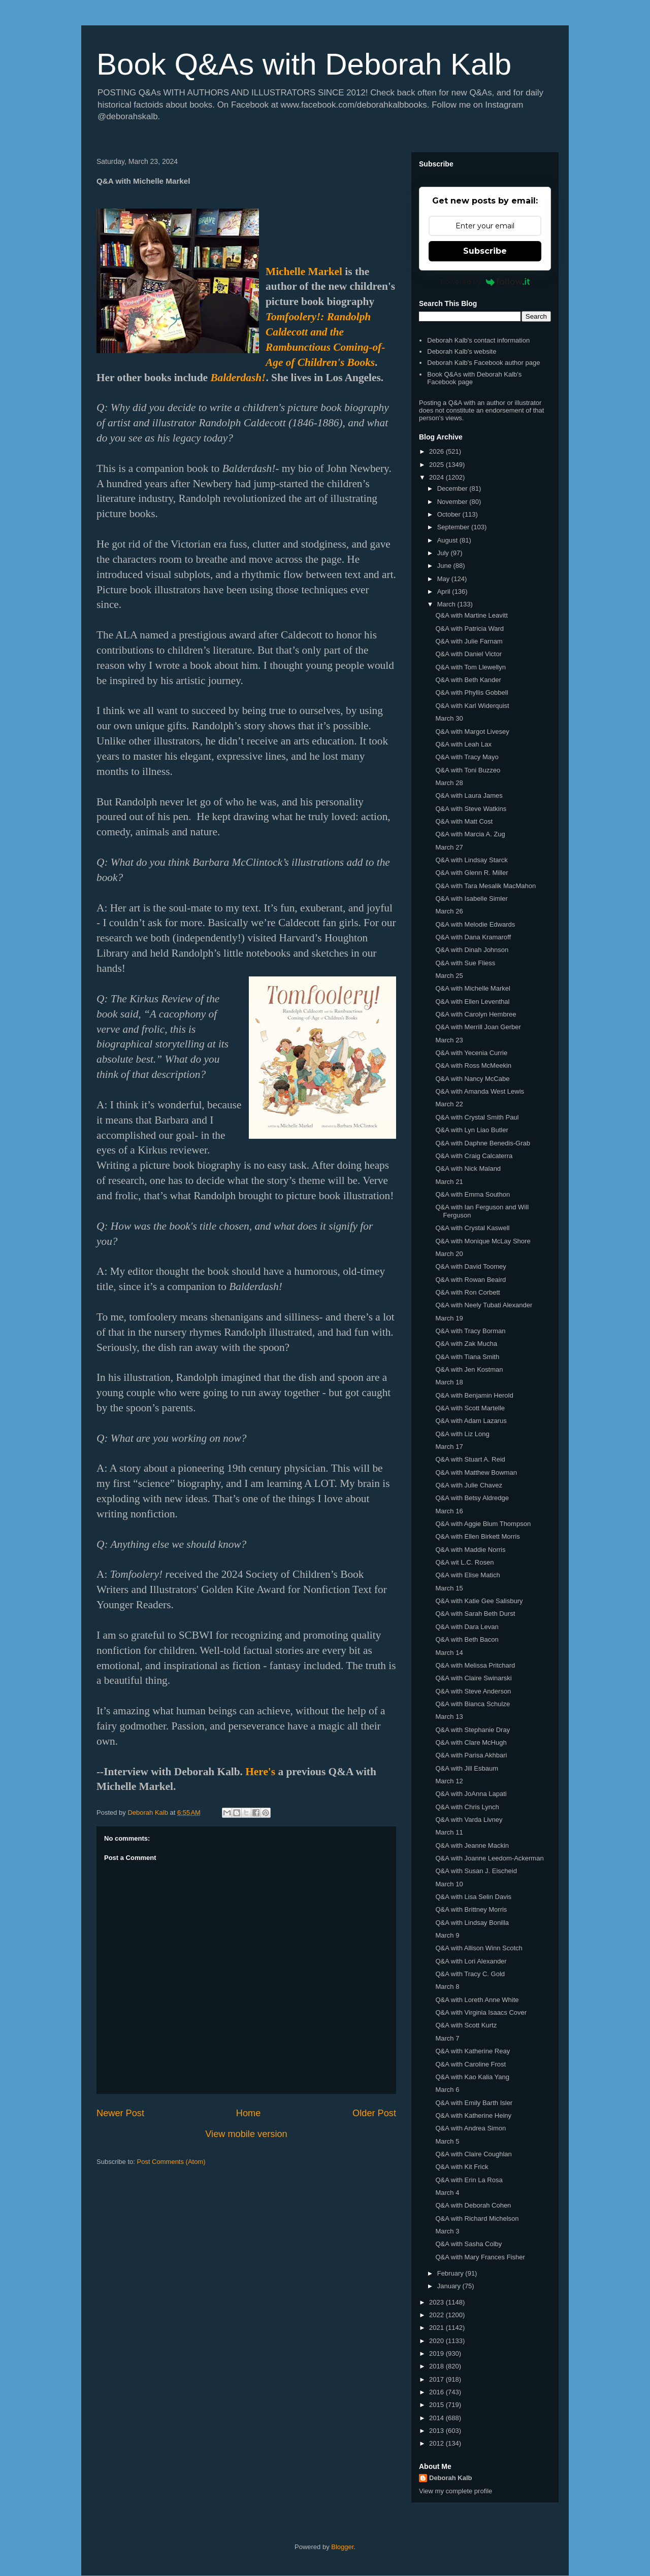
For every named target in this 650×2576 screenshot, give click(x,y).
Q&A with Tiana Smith (467, 1357)
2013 (437, 2430)
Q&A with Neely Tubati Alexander (483, 1305)
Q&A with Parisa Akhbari (471, 1755)
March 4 (447, 2192)
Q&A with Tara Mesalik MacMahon (485, 886)
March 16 (449, 1511)
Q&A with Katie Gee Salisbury (479, 1601)
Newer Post (120, 2113)
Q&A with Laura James (468, 795)
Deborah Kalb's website (461, 351)
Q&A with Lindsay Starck (471, 860)
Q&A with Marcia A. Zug (470, 834)
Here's (260, 1772)
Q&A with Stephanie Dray (472, 1730)
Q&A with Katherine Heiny (473, 2115)
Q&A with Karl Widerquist (472, 705)
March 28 (449, 783)
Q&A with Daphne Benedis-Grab (482, 1143)
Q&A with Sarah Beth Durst (475, 1613)
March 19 (449, 1318)
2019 (437, 2353)
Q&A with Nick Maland (468, 1168)
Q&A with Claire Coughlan (473, 2154)
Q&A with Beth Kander (468, 680)
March (447, 604)
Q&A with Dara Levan (466, 1627)
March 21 (449, 1181)
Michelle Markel (304, 271)
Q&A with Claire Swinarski (473, 1678)
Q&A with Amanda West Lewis (479, 1091)
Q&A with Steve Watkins (470, 808)
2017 (437, 2379)
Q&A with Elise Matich (467, 1575)
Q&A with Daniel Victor (468, 654)
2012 (437, 2443)
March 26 (449, 911)
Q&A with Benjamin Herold (474, 1395)
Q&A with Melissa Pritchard (475, 1665)
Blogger (342, 2547)
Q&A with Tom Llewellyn (470, 667)
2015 (437, 2405)
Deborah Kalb (450, 2478)
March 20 (449, 1254)
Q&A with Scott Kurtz (466, 2025)
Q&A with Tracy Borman (470, 1331)
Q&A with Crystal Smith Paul (476, 1117)
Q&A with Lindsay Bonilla (472, 1922)
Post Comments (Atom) (171, 2161)
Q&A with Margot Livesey (472, 731)
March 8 (447, 1986)
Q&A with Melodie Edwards (475, 924)
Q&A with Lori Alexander (470, 1961)
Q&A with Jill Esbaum (466, 1768)
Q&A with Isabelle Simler (471, 898)
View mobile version (246, 2134)
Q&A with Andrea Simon (470, 2128)
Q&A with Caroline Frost (470, 2064)
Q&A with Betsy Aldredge (472, 1498)
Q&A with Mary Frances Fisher (480, 2257)
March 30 (449, 718)
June (445, 565)
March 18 (449, 1382)
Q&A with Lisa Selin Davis (473, 1897)
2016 (437, 2392)
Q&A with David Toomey (470, 1266)
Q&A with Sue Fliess (465, 963)
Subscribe (485, 251)
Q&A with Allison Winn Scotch (478, 1948)
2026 (437, 451)
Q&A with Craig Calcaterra (473, 1156)
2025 (437, 464)
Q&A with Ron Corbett (467, 1292)
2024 (437, 477)
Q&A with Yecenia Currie (471, 1053)
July (444, 553)
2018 (437, 2366)
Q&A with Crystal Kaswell (472, 1228)
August (448, 540)
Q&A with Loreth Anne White (476, 2000)
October (450, 514)
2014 (437, 2418)
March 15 (449, 1588)
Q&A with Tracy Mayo (466, 757)
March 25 (449, 975)
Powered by (485, 282)
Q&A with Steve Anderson (473, 1691)
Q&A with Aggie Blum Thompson (483, 1524)
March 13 (449, 1716)
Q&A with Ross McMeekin (473, 1065)
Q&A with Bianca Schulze (472, 1704)
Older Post (374, 2113)
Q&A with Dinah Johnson (471, 950)
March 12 (449, 1781)
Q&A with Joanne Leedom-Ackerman (489, 1858)
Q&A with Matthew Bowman (475, 1472)
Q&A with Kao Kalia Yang (472, 2077)
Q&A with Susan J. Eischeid (475, 1871)
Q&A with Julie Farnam (468, 641)
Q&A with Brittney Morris (471, 1909)
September (454, 527)
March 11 (449, 1832)
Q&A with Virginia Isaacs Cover (481, 2012)
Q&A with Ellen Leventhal (472, 1001)
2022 (437, 2315)
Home (248, 2113)
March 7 (447, 2038)
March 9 (447, 1935)
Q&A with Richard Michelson (476, 2218)
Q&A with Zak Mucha (466, 1343)
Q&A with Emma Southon (472, 1194)
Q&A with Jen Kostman (469, 1369)
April (444, 591)
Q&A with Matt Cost (464, 821)
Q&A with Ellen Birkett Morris (477, 1536)
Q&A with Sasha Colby (468, 2244)
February (451, 2273)
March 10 (449, 1884)
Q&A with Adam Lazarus (470, 1421)
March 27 (449, 847)
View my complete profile (455, 2491)
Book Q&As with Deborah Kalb (303, 64)
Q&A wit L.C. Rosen (464, 1562)
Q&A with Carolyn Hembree (475, 1014)
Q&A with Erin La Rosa (468, 2180)
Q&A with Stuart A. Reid (470, 1459)
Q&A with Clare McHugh (470, 1742)
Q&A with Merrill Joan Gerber (478, 1027)
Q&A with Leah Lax (463, 744)
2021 (437, 2327)
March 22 (449, 1104)
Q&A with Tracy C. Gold (470, 1974)
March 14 (449, 1652)
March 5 (447, 2141)
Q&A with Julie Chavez (468, 1485)
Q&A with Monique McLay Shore (482, 1241)
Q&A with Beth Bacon (466, 1639)
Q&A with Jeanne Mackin (472, 1845)
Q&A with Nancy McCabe (472, 1078)
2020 (437, 2341)
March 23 (449, 1040)
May (444, 579)
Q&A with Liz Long (462, 1434)
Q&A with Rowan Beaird (470, 1279)
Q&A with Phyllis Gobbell (471, 692)
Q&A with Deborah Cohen (473, 2205)
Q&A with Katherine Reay (472, 2051)
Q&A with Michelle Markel (472, 988)
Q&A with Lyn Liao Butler (471, 1130)
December (453, 488)
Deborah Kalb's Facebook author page (483, 362)
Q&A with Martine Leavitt (471, 615)
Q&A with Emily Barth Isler (473, 2103)
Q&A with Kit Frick (461, 2167)
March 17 (449, 1446)
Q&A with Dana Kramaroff (473, 937)
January (450, 2286)
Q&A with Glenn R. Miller (471, 872)
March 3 (447, 2231)
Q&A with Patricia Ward (469, 628)
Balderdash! (238, 377)
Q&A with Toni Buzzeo (467, 770)
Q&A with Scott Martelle (470, 1408)
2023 (437, 2302)
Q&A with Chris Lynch (467, 1807)
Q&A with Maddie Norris (470, 1549)
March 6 (447, 2089)
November (453, 501)
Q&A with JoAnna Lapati (470, 1794)
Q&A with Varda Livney (468, 1819)
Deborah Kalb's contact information (478, 340)
